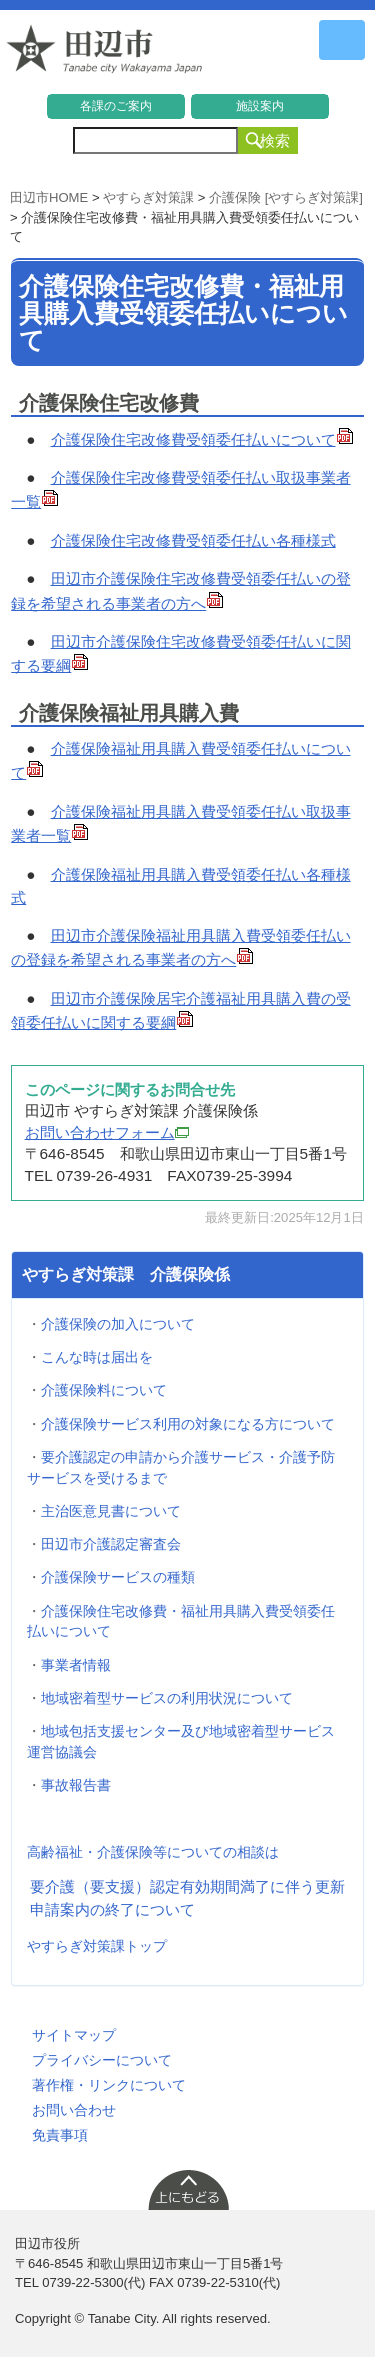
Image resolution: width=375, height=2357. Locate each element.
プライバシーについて (102, 2060)
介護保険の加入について (118, 1324)
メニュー (342, 40)
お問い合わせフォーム (107, 1132)
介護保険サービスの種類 (118, 1577)
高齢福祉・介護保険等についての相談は (153, 1852)
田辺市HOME (49, 197)
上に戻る (188, 2189)
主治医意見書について (111, 1511)
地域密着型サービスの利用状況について (167, 1698)
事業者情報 (76, 1665)
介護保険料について (104, 1390)
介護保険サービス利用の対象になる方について (188, 1424)
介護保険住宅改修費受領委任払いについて (202, 439)
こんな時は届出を (97, 1357)
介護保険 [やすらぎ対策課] (286, 197)
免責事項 (60, 2135)
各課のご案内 (116, 106)
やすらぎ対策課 (148, 197)
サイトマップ (74, 2035)
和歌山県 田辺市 (105, 54)
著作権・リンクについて (109, 2085)
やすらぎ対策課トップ (97, 1946)
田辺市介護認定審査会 (111, 1544)
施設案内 (260, 106)
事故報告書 (76, 1785)
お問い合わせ (74, 2110)
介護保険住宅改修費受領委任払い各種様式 (193, 540)
